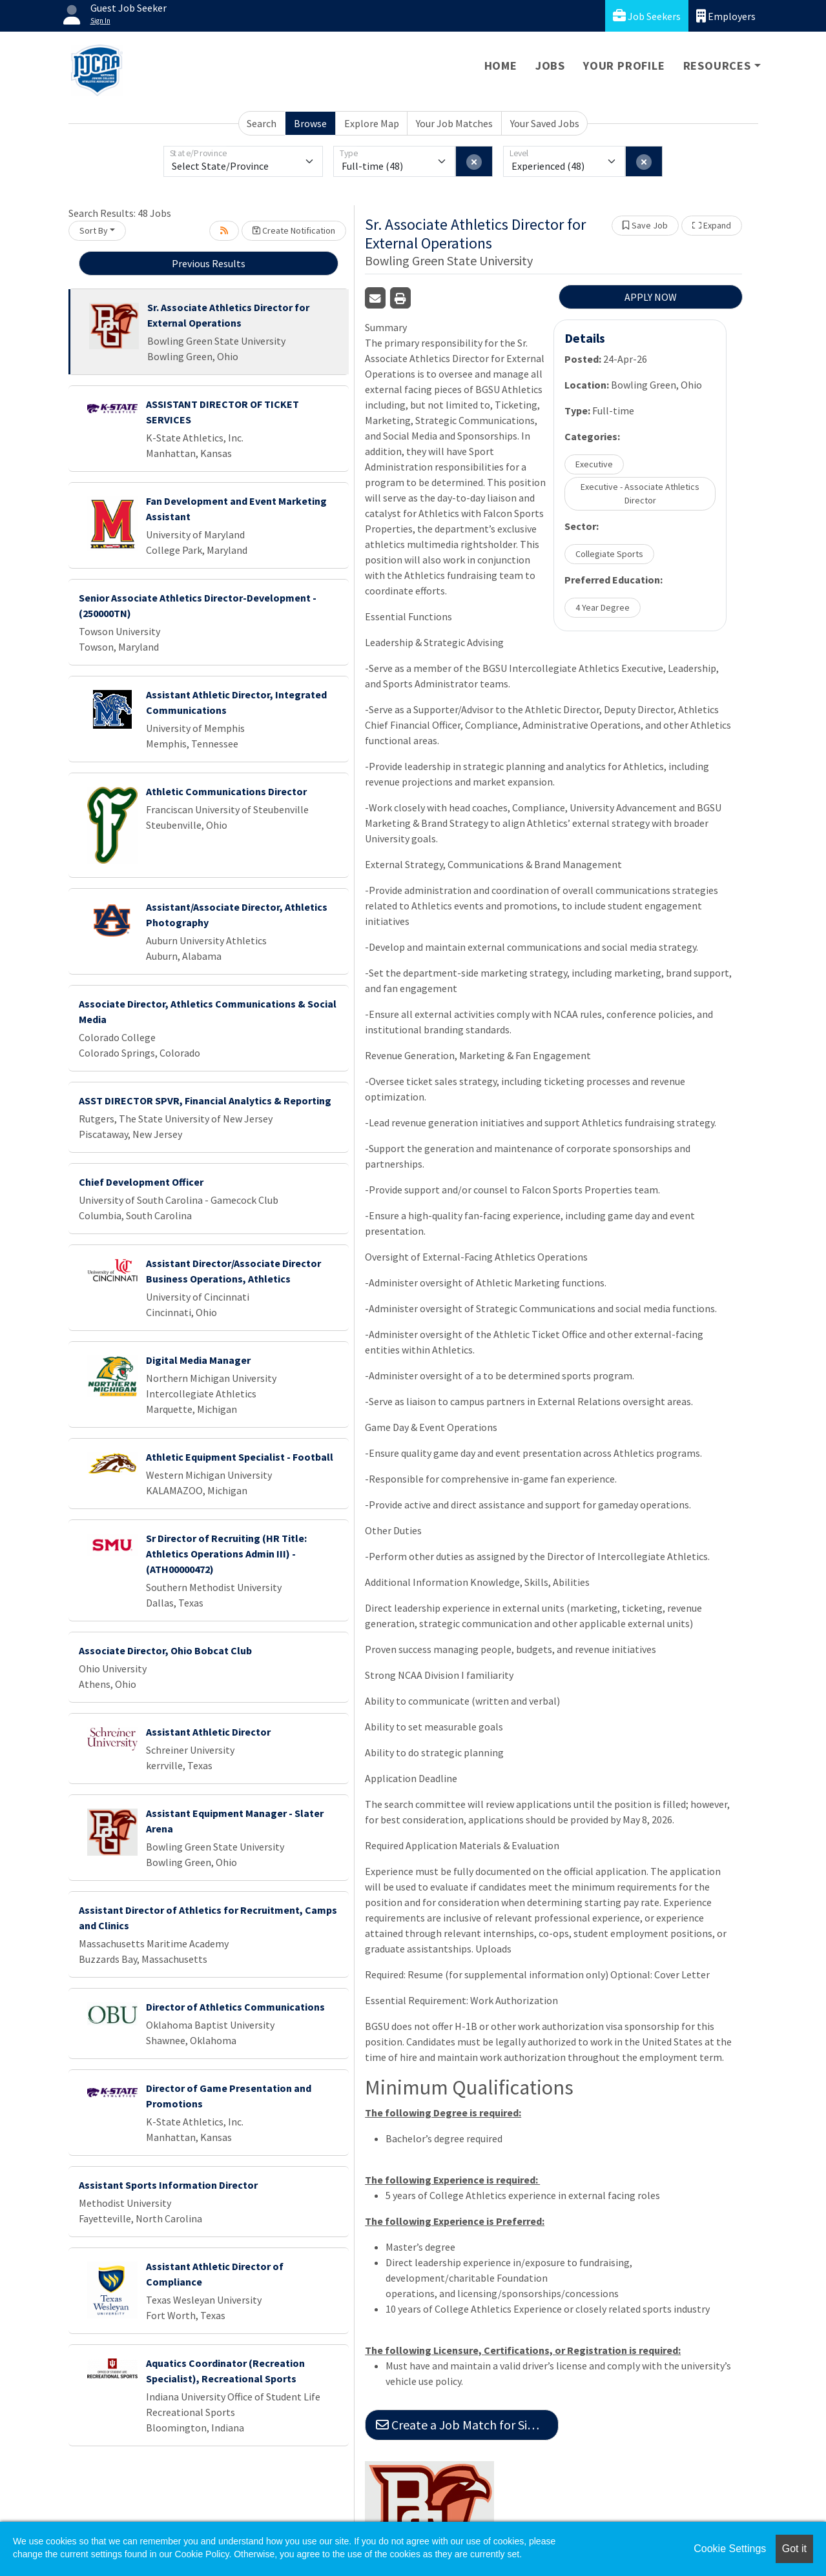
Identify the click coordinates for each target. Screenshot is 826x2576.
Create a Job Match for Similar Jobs (467, 2425)
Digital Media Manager (198, 1360)
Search (261, 123)
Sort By (93, 230)
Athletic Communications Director (226, 791)
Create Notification (294, 230)
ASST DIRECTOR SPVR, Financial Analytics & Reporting (205, 1100)
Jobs (550, 65)
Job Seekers (647, 16)
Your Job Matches (454, 123)
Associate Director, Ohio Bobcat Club (165, 1650)
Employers (726, 16)
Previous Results (208, 263)
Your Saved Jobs (544, 123)
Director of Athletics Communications (235, 2006)
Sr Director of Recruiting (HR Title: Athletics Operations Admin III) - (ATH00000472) (226, 1554)
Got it (794, 2548)
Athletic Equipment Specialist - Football (239, 1456)
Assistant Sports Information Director (168, 2184)
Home (500, 65)
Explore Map (371, 123)
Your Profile (624, 65)
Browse (310, 123)
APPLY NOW (651, 296)
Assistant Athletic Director (208, 1731)
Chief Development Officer (141, 1181)
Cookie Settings (730, 2548)
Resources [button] (717, 65)
